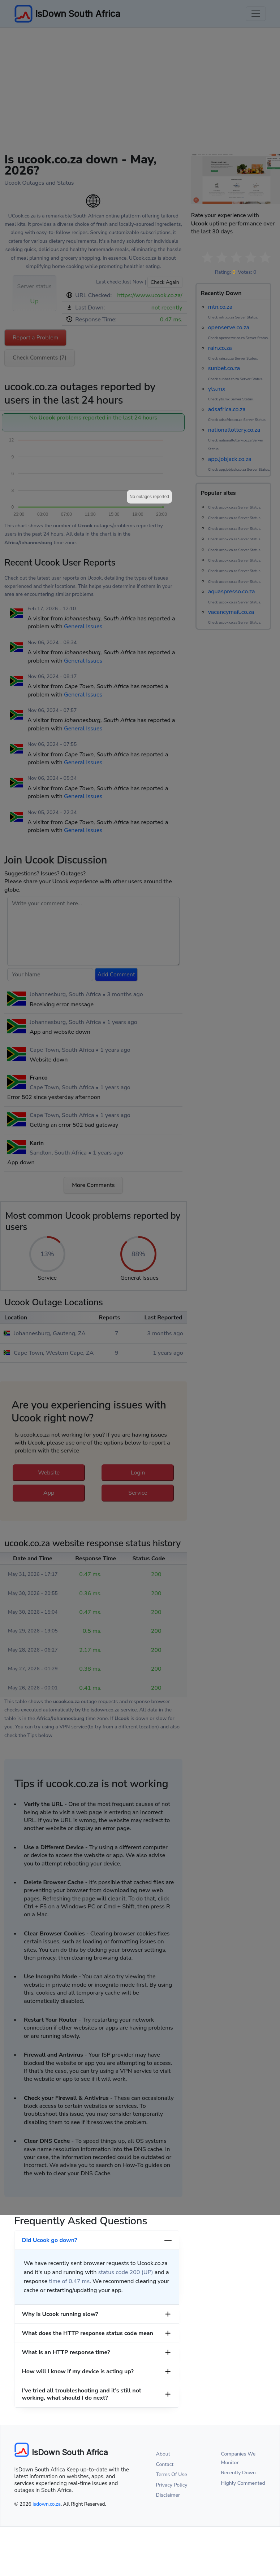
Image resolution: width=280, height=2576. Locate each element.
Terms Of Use (171, 2474)
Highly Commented (243, 2483)
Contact (165, 2464)
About (163, 2453)
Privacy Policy (172, 2485)
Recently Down (238, 2472)
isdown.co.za (47, 2504)
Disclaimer (168, 2495)
